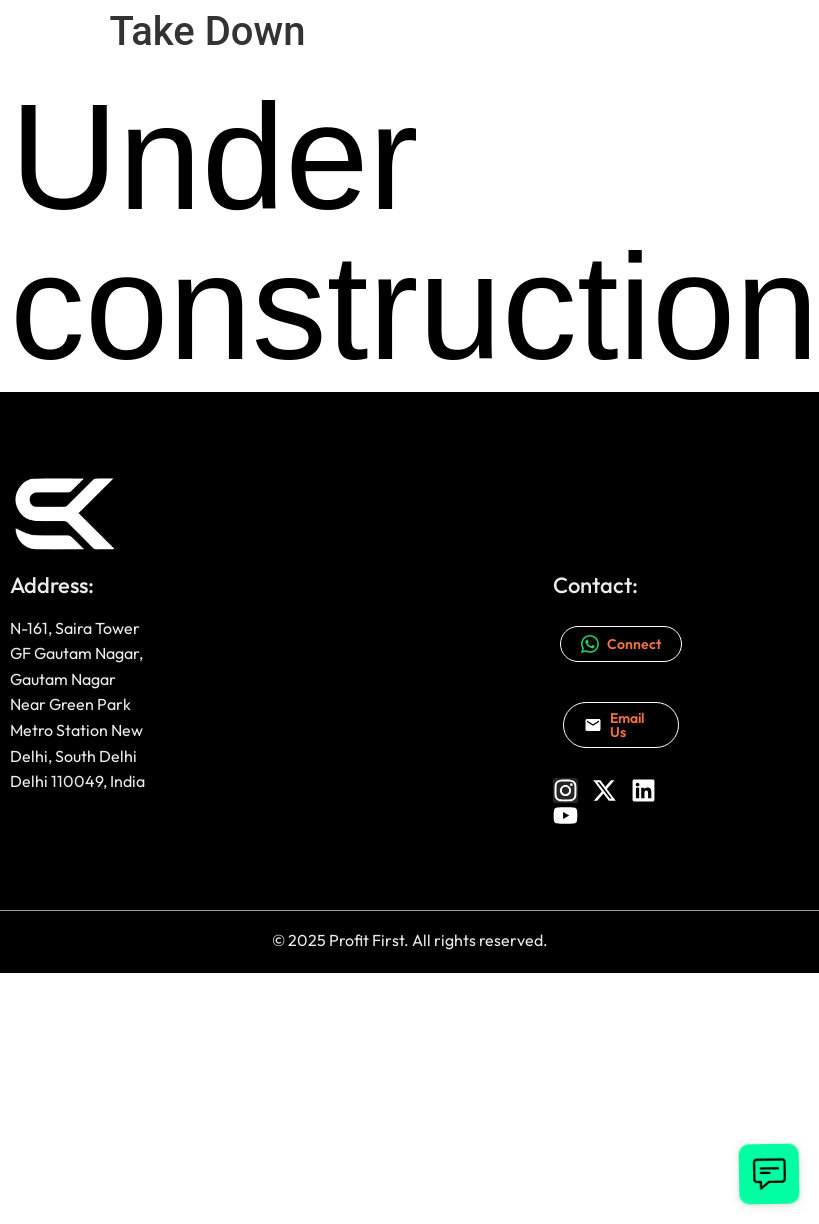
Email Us (614, 725)
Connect (621, 644)
